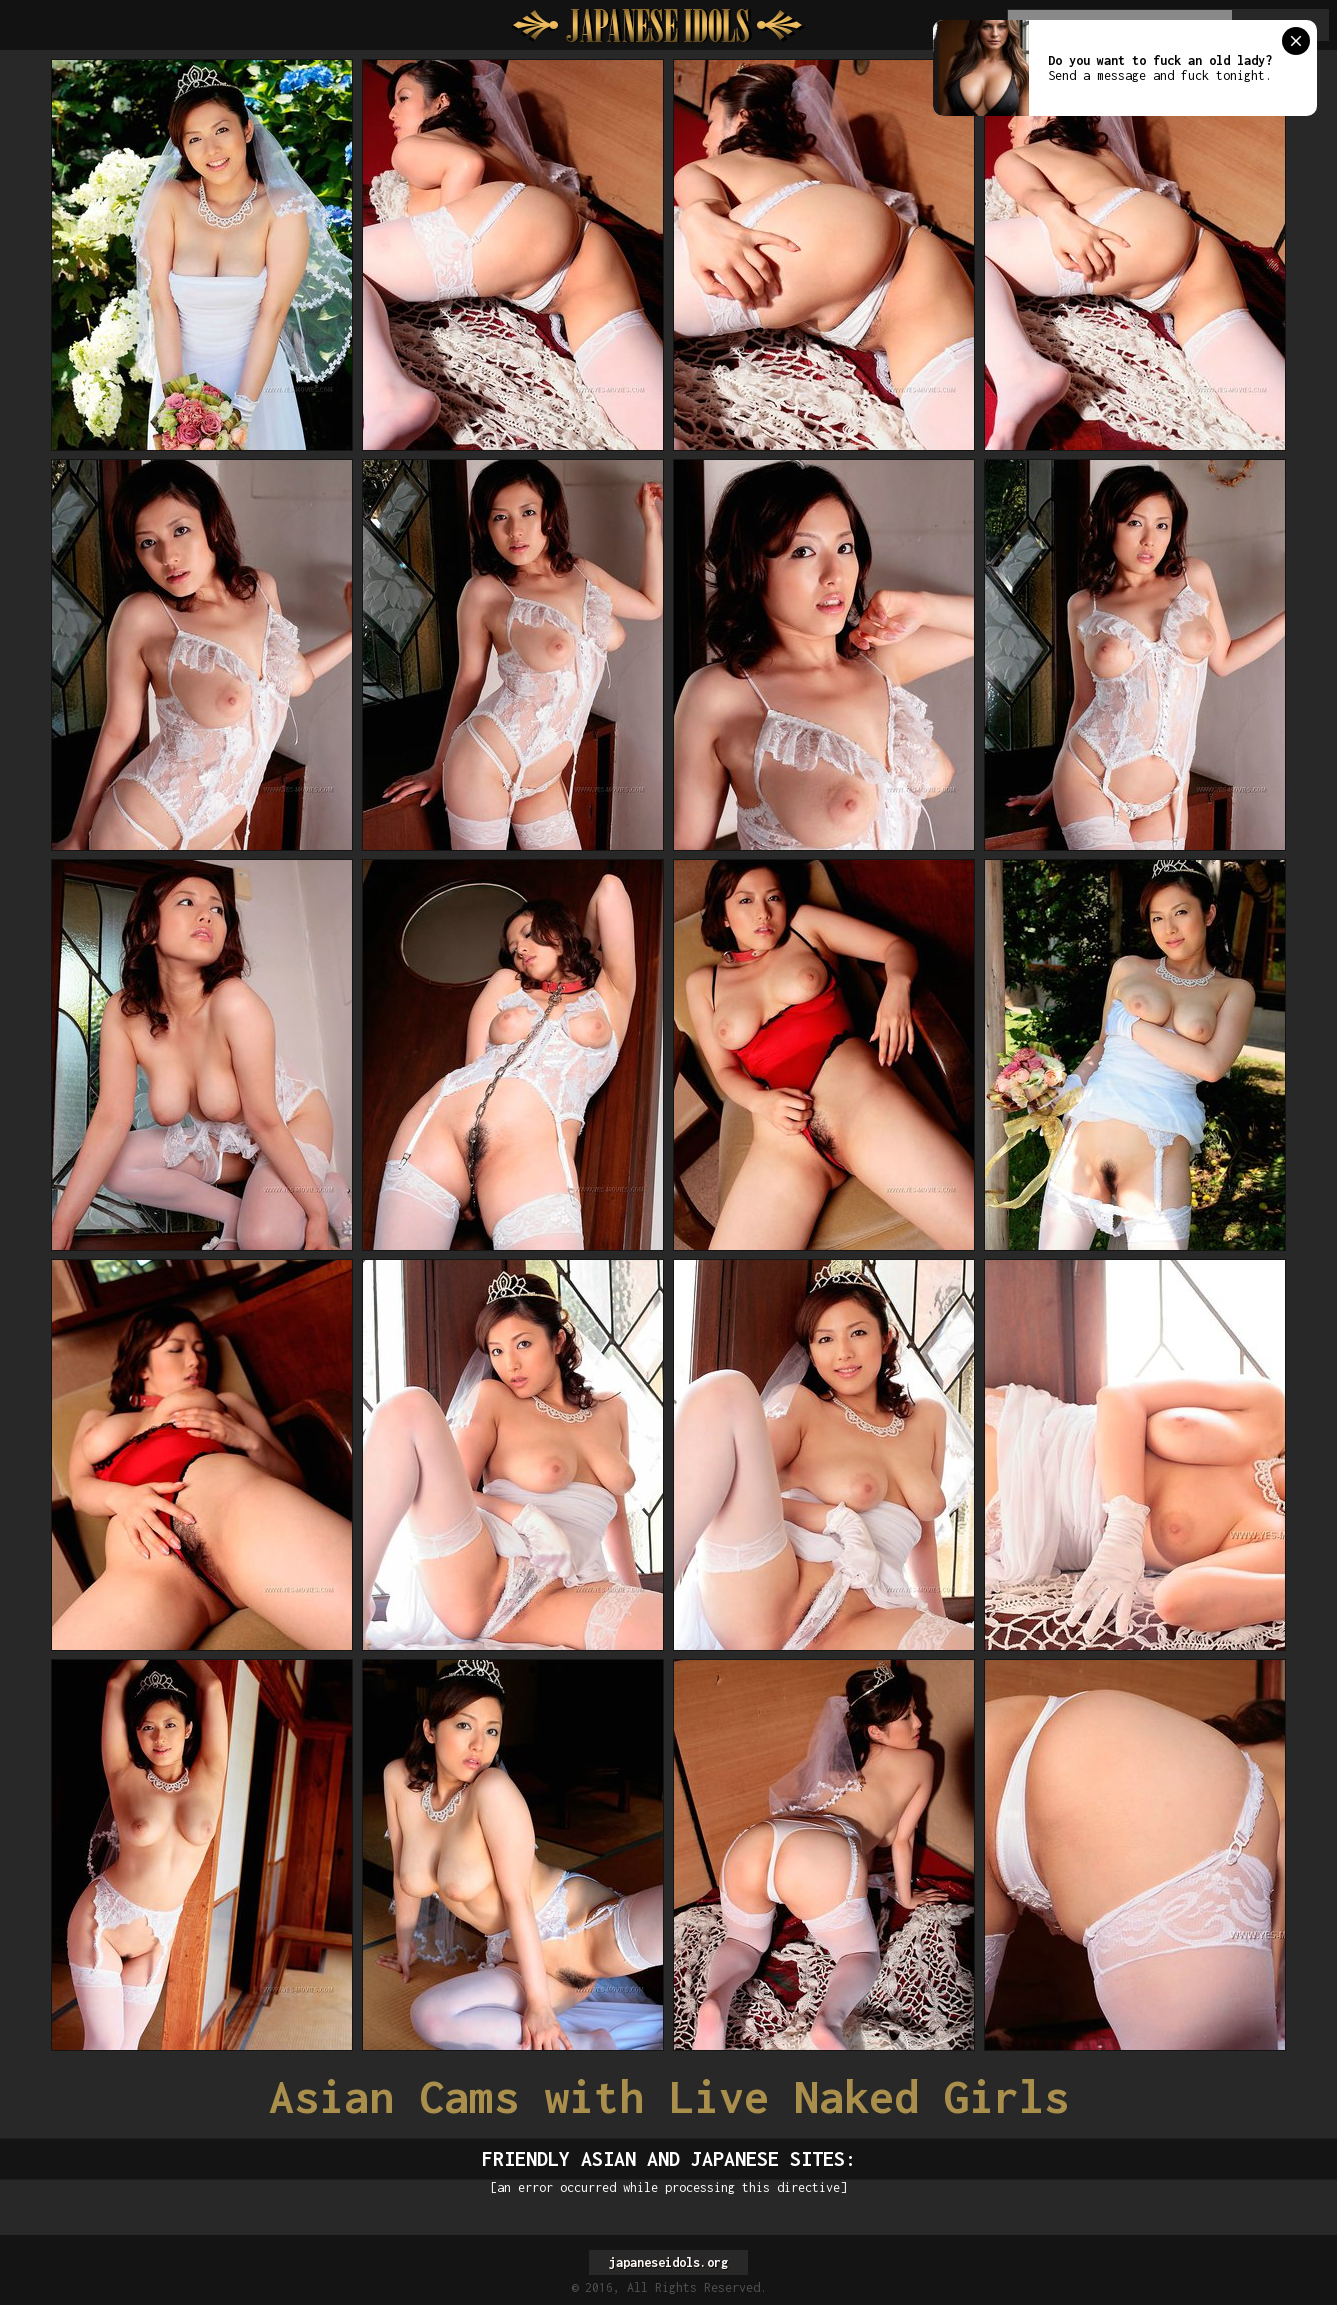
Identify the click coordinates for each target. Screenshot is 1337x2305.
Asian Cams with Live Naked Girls (669, 2096)
